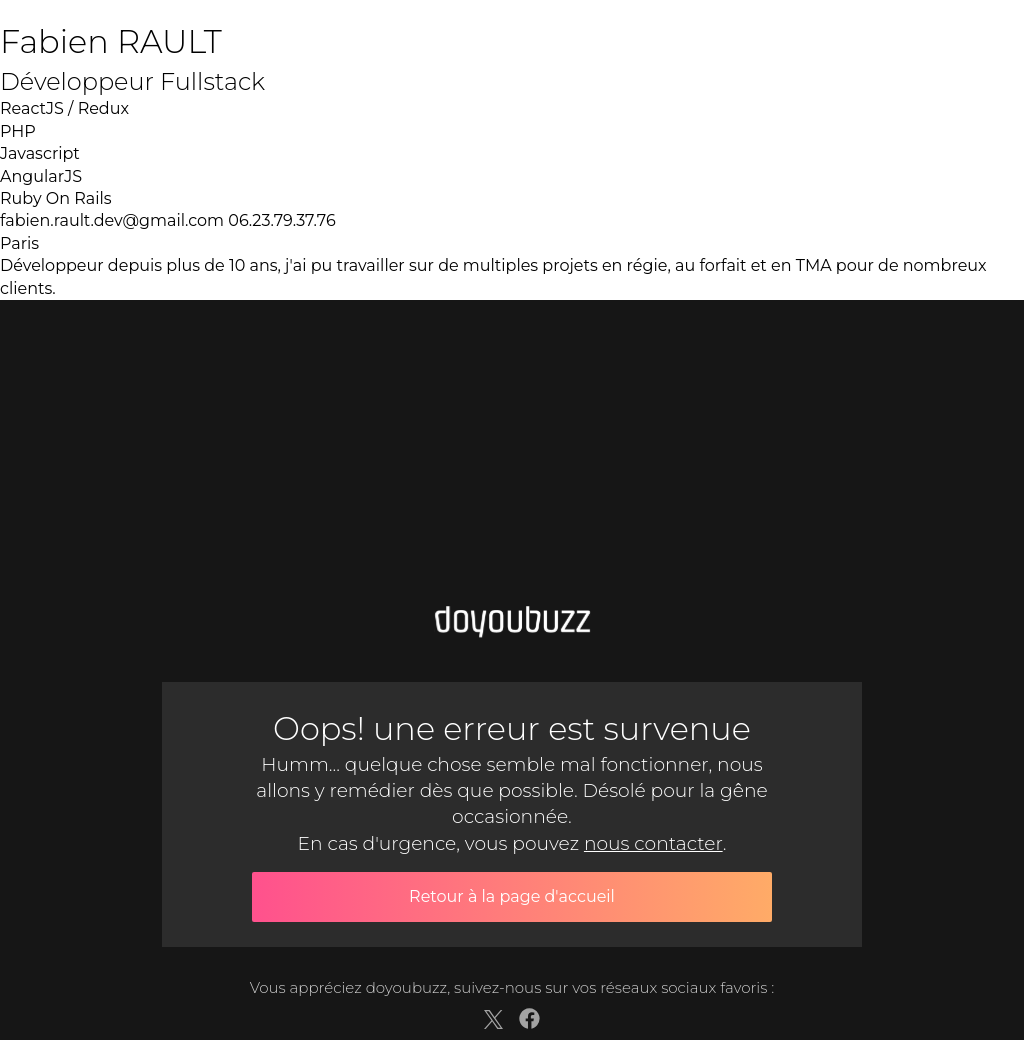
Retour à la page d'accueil (512, 896)
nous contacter (653, 843)
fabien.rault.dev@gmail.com (112, 220)
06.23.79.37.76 (281, 220)
